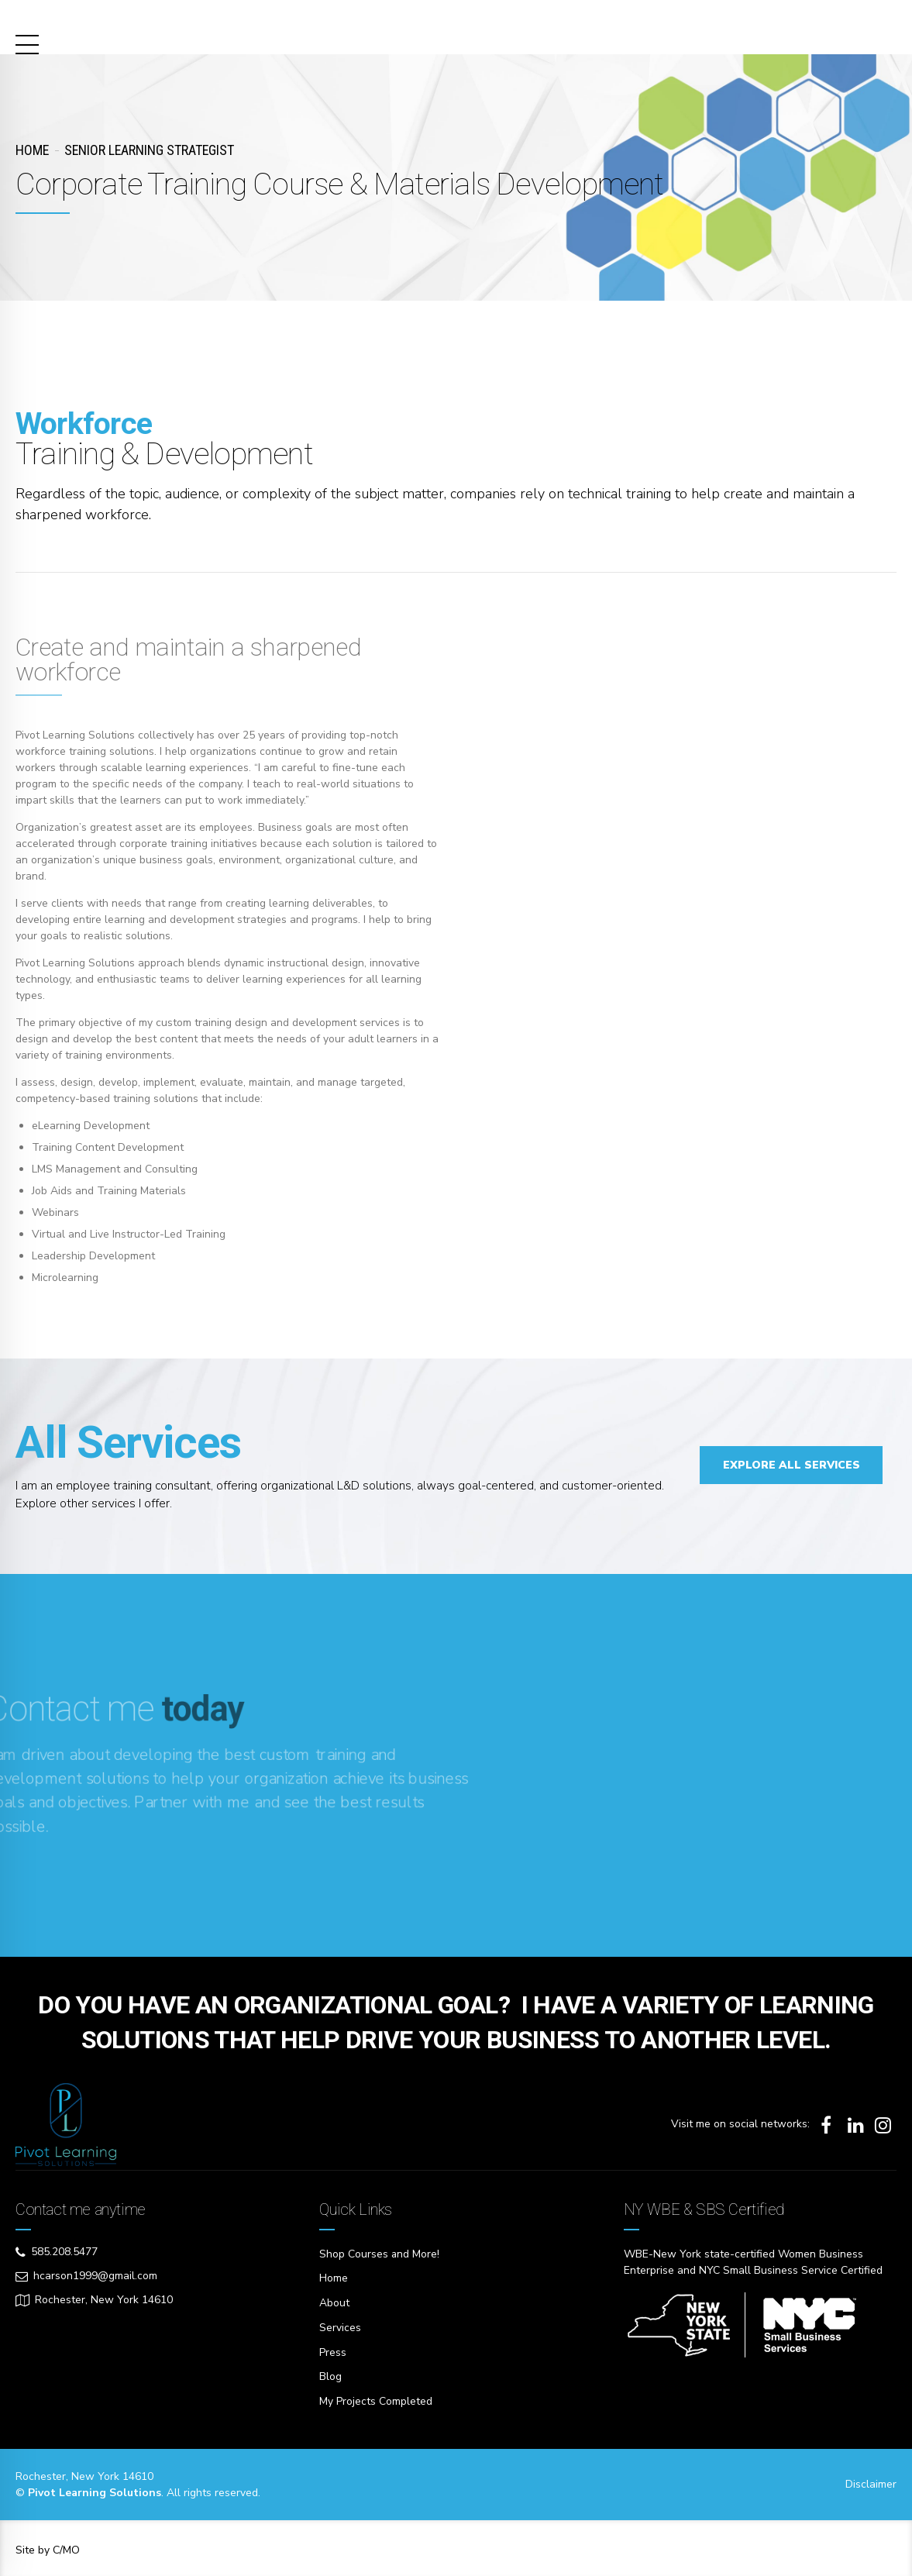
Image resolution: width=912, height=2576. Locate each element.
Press (332, 2350)
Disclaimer (871, 2480)
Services (340, 2326)
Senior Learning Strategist (149, 150)
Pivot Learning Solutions (174, 23)
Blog (330, 2374)
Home (32, 150)
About (334, 2302)
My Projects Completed (375, 2398)
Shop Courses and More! (379, 2254)
